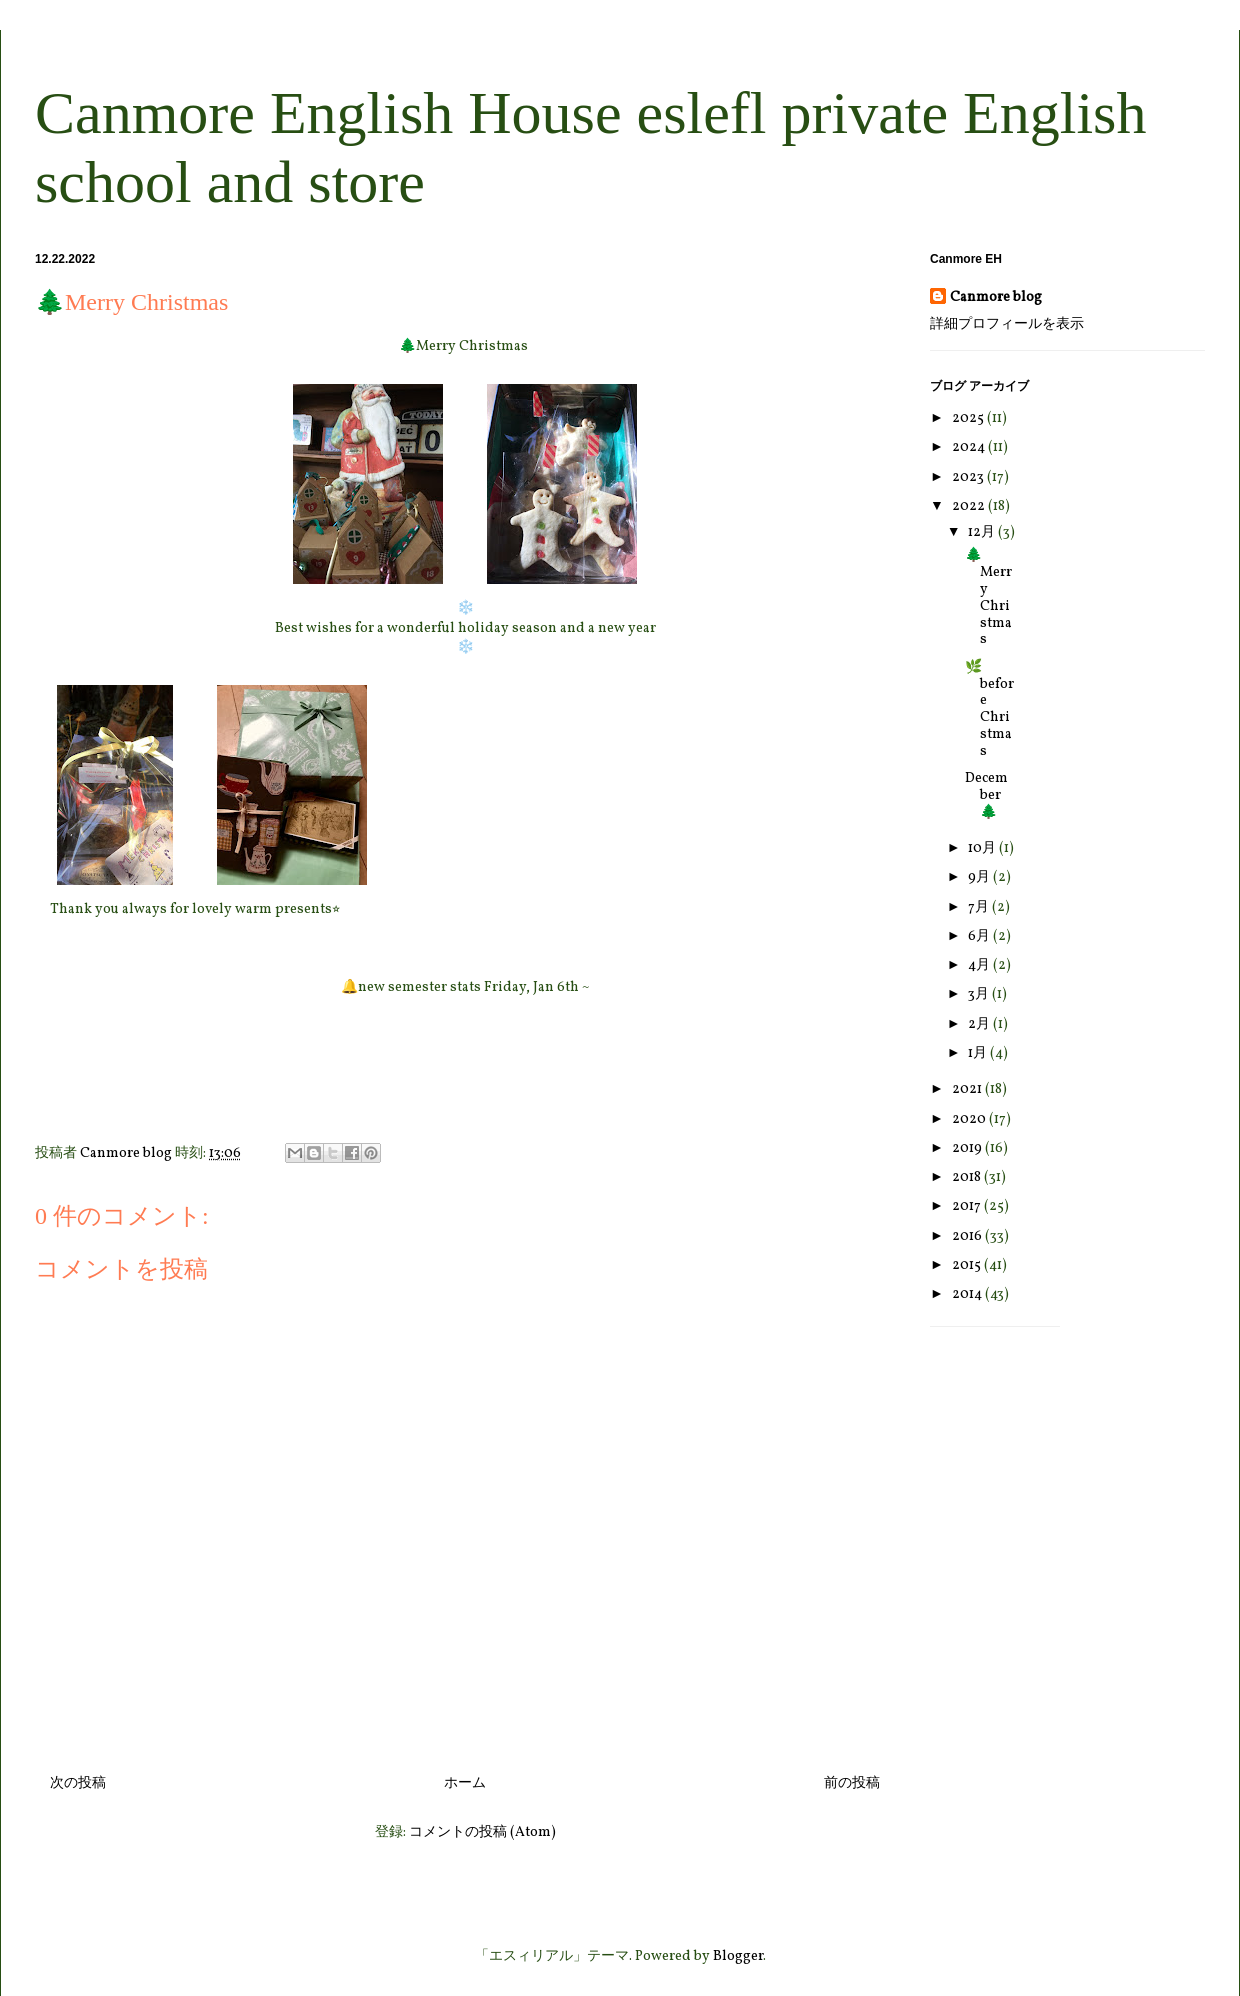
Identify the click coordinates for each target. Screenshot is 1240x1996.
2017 (968, 1206)
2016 (968, 1236)
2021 (968, 1089)
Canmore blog (996, 297)
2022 (970, 506)
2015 (968, 1265)
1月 (979, 1053)
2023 (969, 477)
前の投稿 (852, 1783)
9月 (980, 877)
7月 (980, 907)
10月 (983, 848)
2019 (968, 1148)
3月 (980, 994)
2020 (970, 1119)
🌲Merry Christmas (988, 597)
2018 (968, 1177)
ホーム (465, 1783)
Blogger (738, 1956)
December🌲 (986, 795)
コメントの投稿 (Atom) (482, 1832)
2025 (969, 418)
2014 (968, 1294)
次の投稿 (78, 1783)
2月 (980, 1024)
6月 (980, 936)
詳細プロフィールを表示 (1007, 324)
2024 (970, 447)
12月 (983, 532)
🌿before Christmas (989, 709)
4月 (980, 965)
